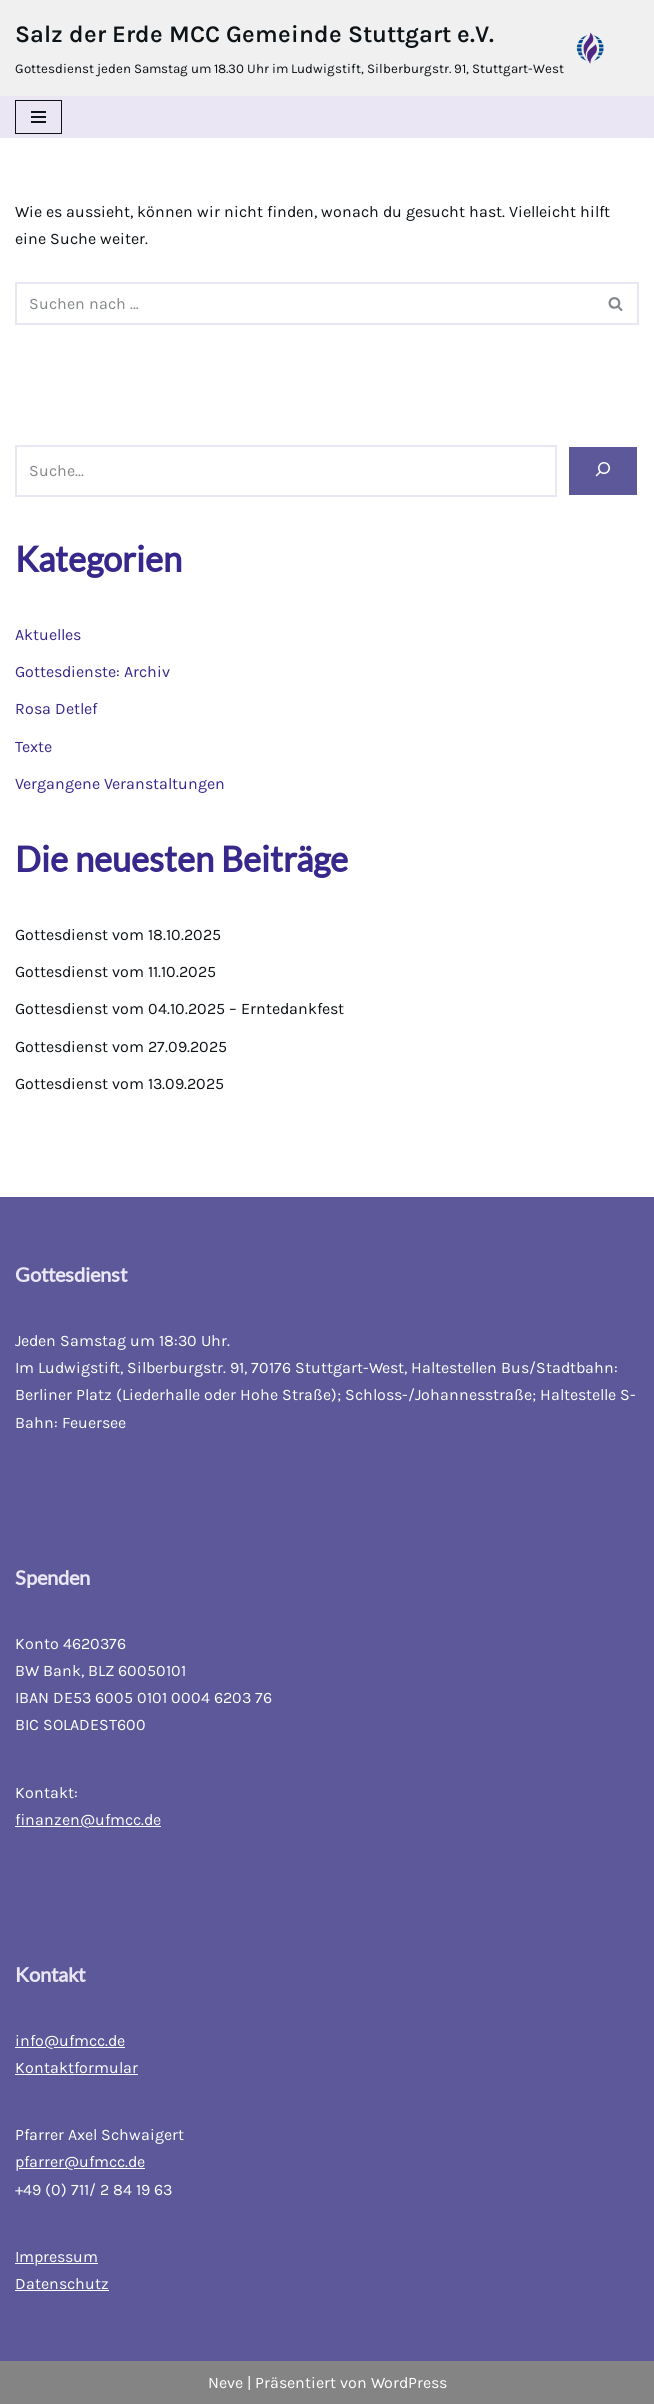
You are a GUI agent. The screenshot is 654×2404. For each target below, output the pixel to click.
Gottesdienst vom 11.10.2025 (115, 971)
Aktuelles (48, 634)
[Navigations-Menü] (38, 117)
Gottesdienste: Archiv (92, 671)
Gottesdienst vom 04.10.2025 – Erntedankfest (179, 1008)
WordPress (409, 2382)
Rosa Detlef (56, 708)
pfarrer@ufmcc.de (80, 2161)
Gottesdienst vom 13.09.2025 (119, 1083)
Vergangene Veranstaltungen (120, 783)
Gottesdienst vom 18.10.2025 (118, 934)
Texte (33, 746)
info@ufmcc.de (70, 2040)
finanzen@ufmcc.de (88, 1819)
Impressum (56, 2256)
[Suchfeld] (304, 303)
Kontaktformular (76, 2067)
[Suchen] (603, 470)
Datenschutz (62, 2283)
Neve (225, 2382)
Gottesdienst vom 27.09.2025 (121, 1046)
